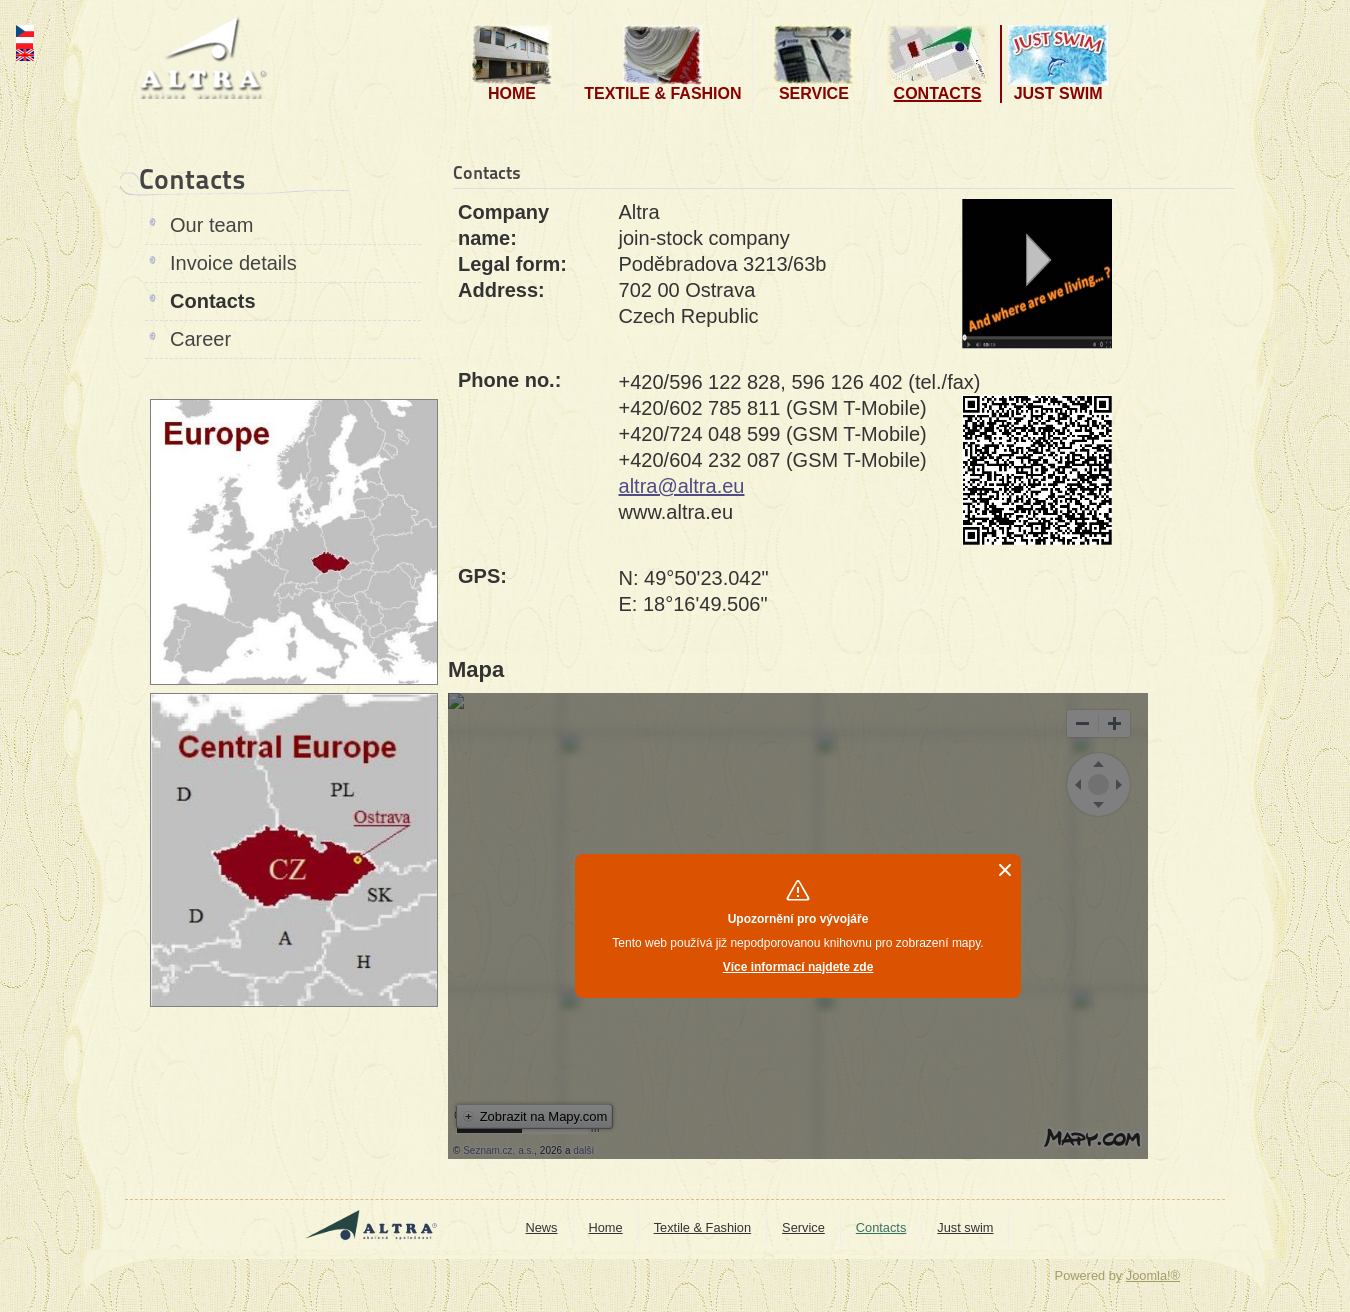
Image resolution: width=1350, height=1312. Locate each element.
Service (803, 1227)
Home (606, 1227)
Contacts (213, 301)
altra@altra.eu (682, 486)
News (542, 1227)
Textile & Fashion (702, 1227)
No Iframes (798, 926)
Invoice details (233, 263)
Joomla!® (1153, 1275)
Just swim (965, 1227)
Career (200, 339)
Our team (211, 225)
